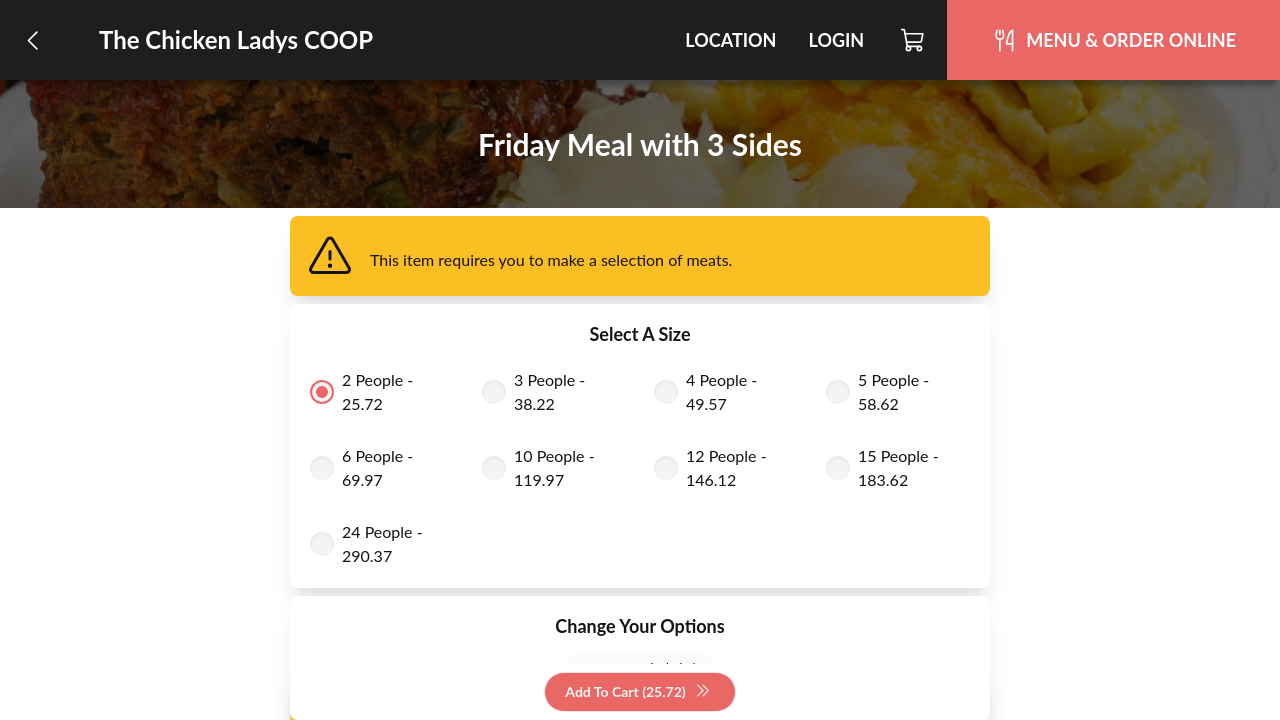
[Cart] (913, 40)
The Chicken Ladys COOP (236, 39)
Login (836, 40)
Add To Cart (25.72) (637, 692)
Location (730, 40)
